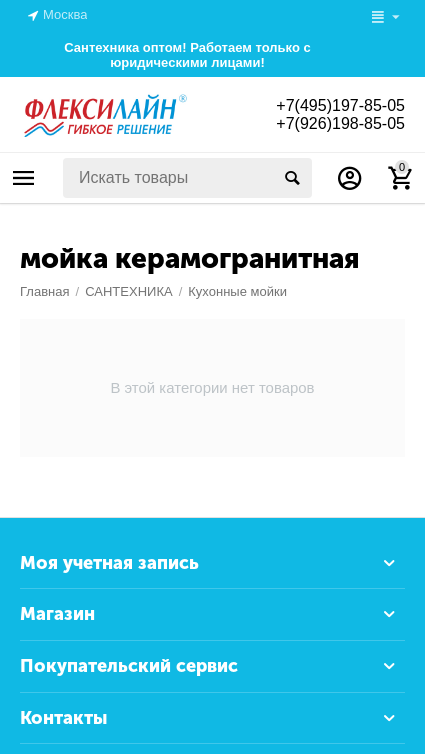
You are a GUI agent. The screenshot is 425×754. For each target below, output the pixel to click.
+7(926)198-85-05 (340, 123)
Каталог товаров (24, 178)
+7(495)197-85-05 (340, 105)
